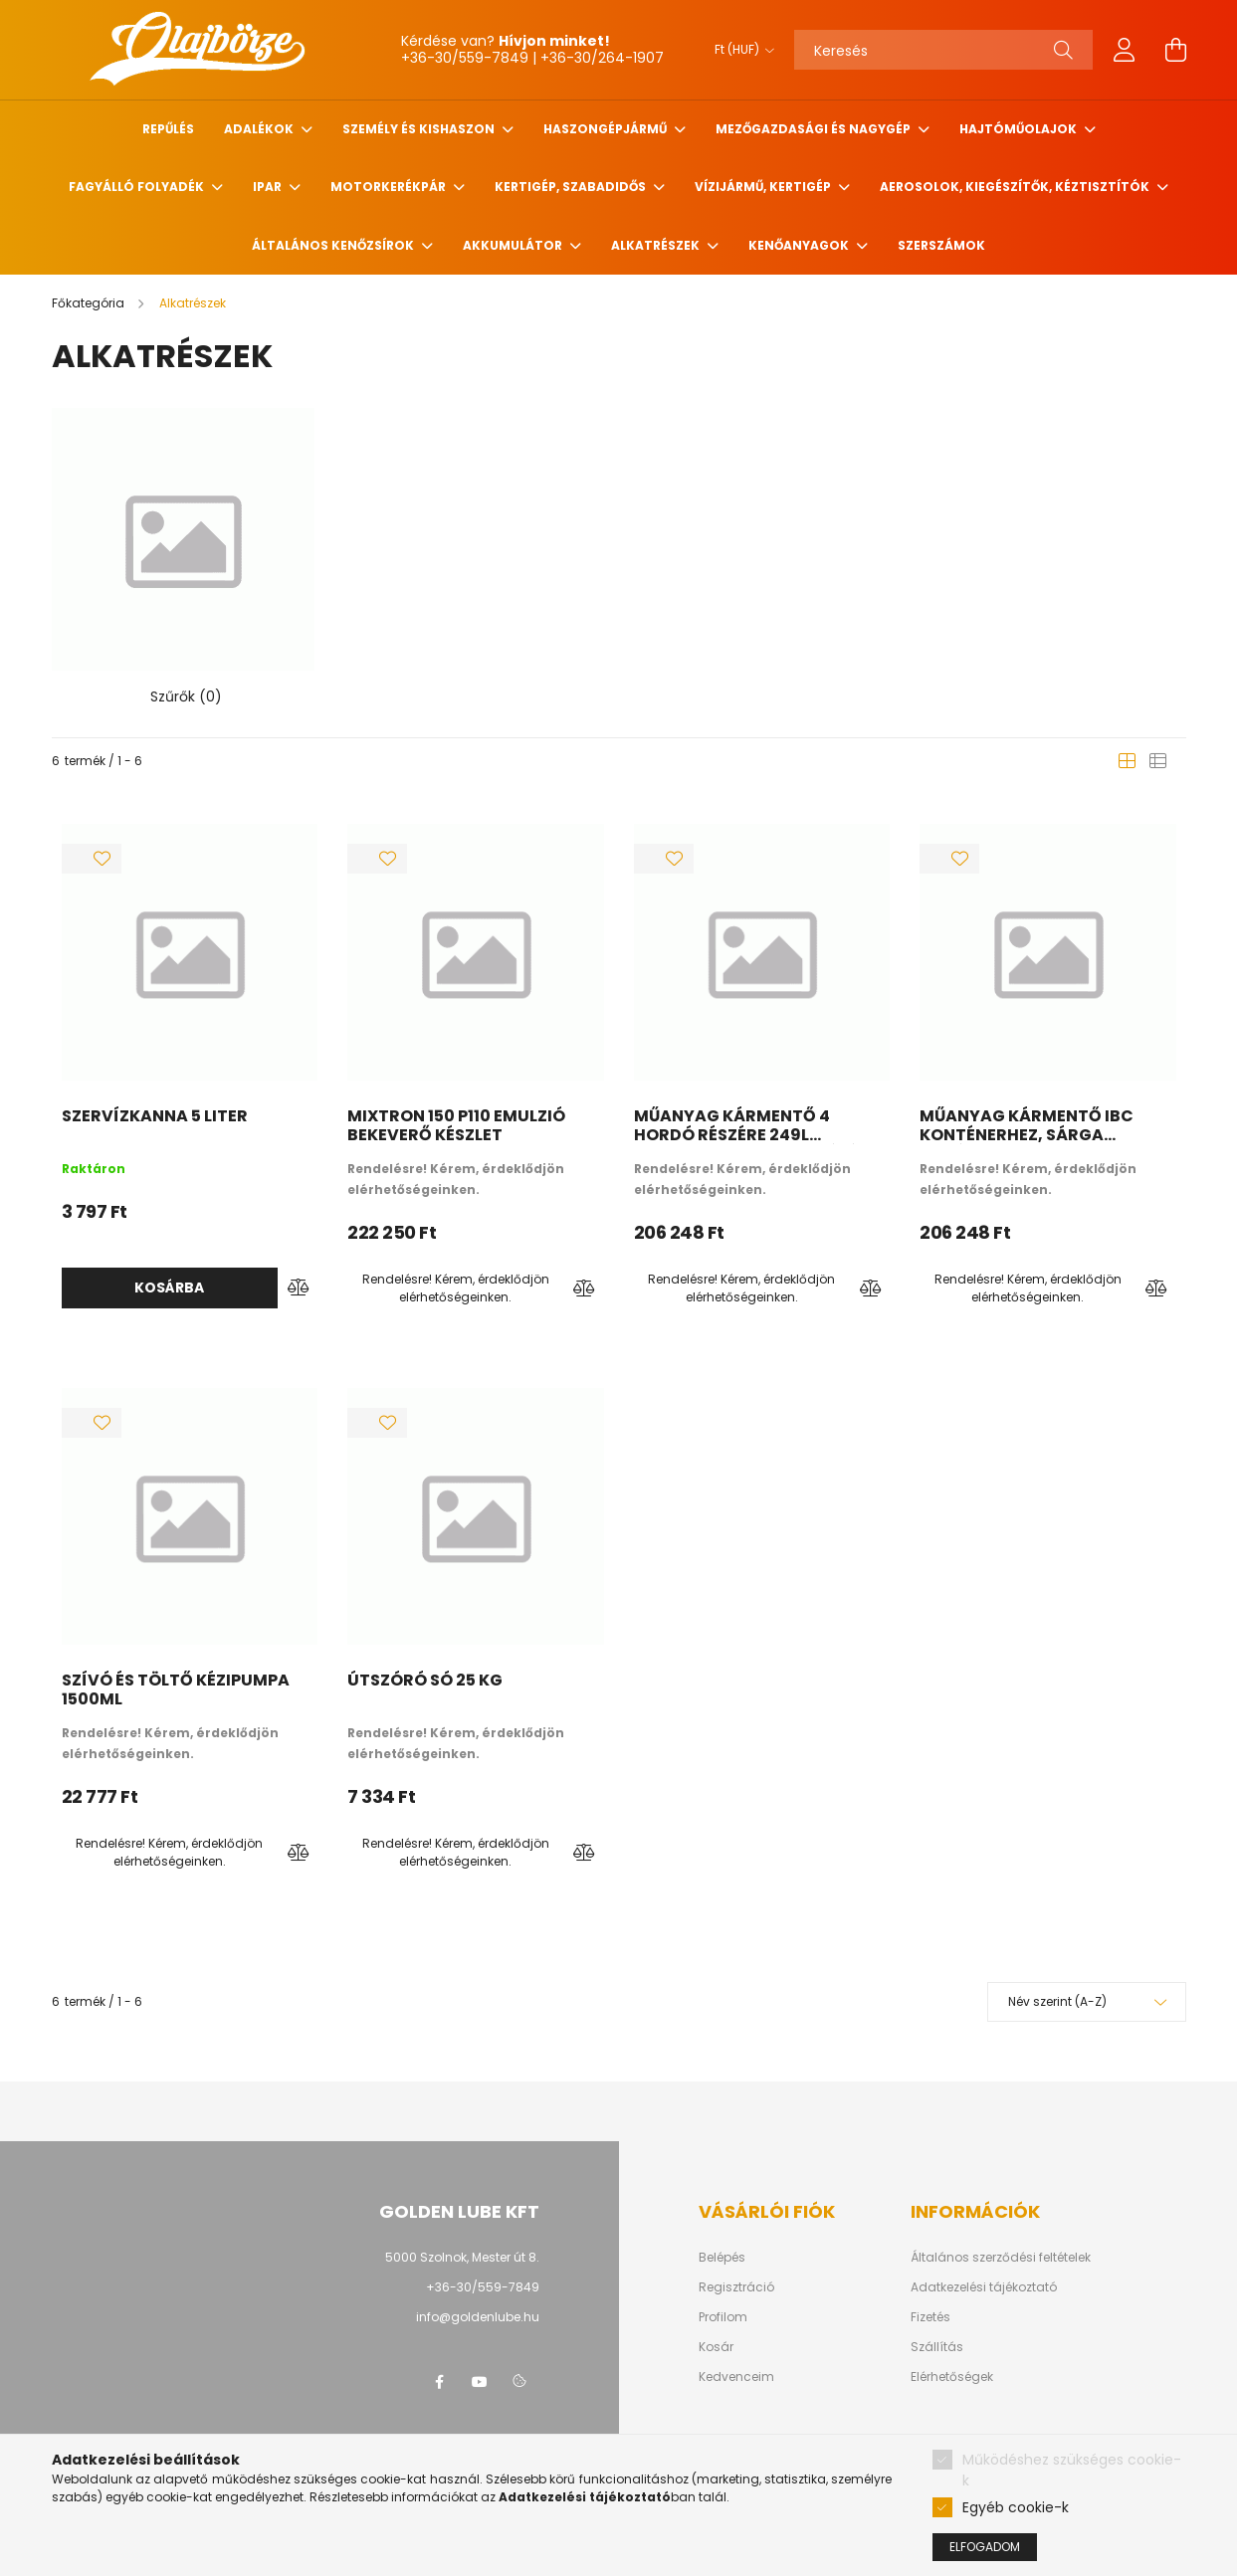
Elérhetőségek (952, 2376)
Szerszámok (941, 245)
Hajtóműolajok (1019, 128)
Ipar (269, 186)
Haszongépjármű (606, 128)
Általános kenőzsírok (334, 245)
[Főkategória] (89, 303)
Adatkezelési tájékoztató (984, 2286)
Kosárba (169, 1287)
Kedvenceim (736, 2376)
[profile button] (1124, 50)
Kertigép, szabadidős (572, 186)
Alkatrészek (657, 245)
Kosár (716, 2346)
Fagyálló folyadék (138, 186)
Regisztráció (736, 2286)
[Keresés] (943, 50)
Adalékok (260, 128)
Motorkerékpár (389, 186)
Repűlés (168, 128)
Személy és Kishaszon (420, 128)
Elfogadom (984, 2546)
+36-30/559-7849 (482, 2286)
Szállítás (937, 2346)
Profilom (723, 2316)
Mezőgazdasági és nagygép (815, 128)
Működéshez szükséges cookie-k (1071, 2470)
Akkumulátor (514, 245)
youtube (480, 2381)
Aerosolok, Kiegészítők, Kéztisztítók (1016, 186)
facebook (440, 2381)
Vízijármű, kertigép (764, 186)
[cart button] (1176, 50)
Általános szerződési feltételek (1001, 2257)
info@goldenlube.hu (477, 2315)
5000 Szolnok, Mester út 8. (462, 2256)
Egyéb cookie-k (1015, 2507)
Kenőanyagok (800, 245)
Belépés (722, 2257)
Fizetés (930, 2316)
